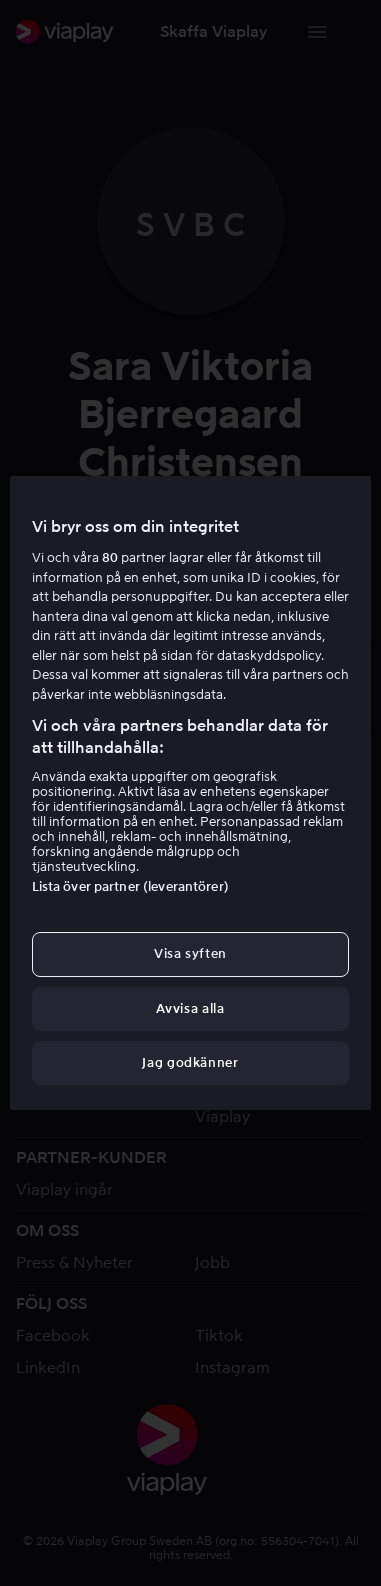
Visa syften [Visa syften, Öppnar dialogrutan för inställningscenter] (190, 953)
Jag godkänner (190, 1062)
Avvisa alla (190, 1008)
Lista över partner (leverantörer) (130, 886)
